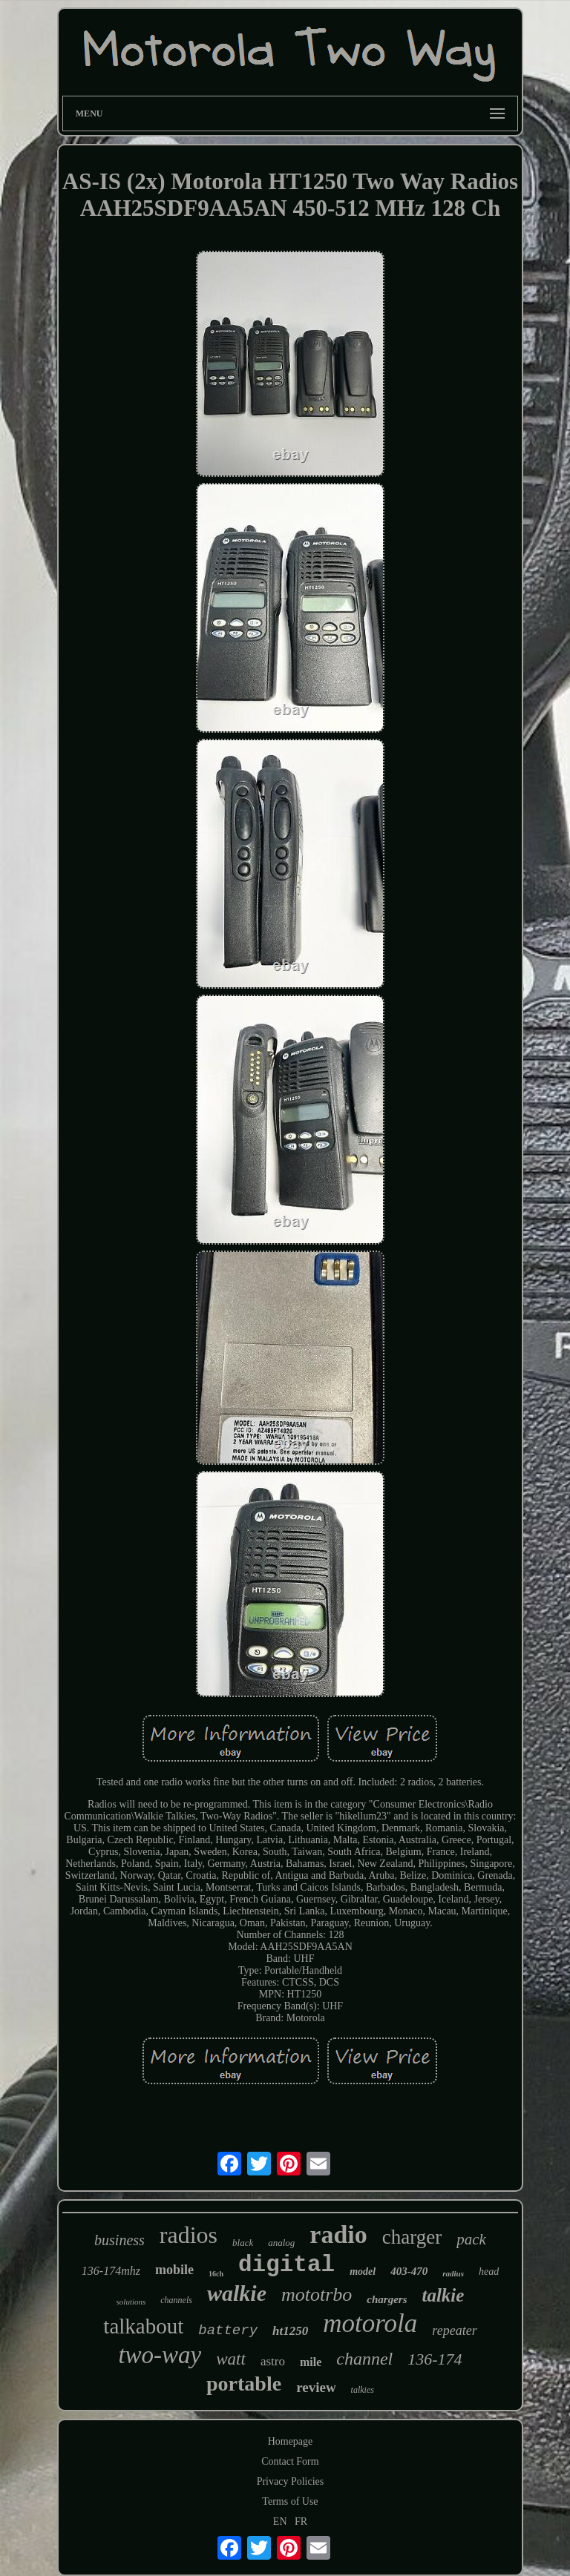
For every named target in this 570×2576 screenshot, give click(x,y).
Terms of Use (290, 2501)
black (242, 2242)
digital (286, 2265)
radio (338, 2234)
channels (176, 2300)
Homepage (290, 2441)
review (315, 2387)
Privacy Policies (290, 2481)
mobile (174, 2269)
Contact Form (289, 2461)
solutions (131, 2301)
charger (412, 2237)
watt (231, 2359)
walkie (236, 2293)
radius (453, 2273)
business (119, 2240)
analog (281, 2242)
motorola (370, 2323)
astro (273, 2361)
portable (243, 2383)
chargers (387, 2299)
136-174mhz (111, 2270)
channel (364, 2358)
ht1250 (290, 2331)
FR (301, 2521)
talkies (362, 2390)
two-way (159, 2355)
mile (310, 2362)
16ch (216, 2274)
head (489, 2271)
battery (228, 2330)
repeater (454, 2330)
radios (188, 2234)
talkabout (143, 2326)
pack (471, 2239)
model (363, 2271)
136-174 (434, 2359)
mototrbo (316, 2294)
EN (280, 2521)
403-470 (409, 2271)
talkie (443, 2295)
